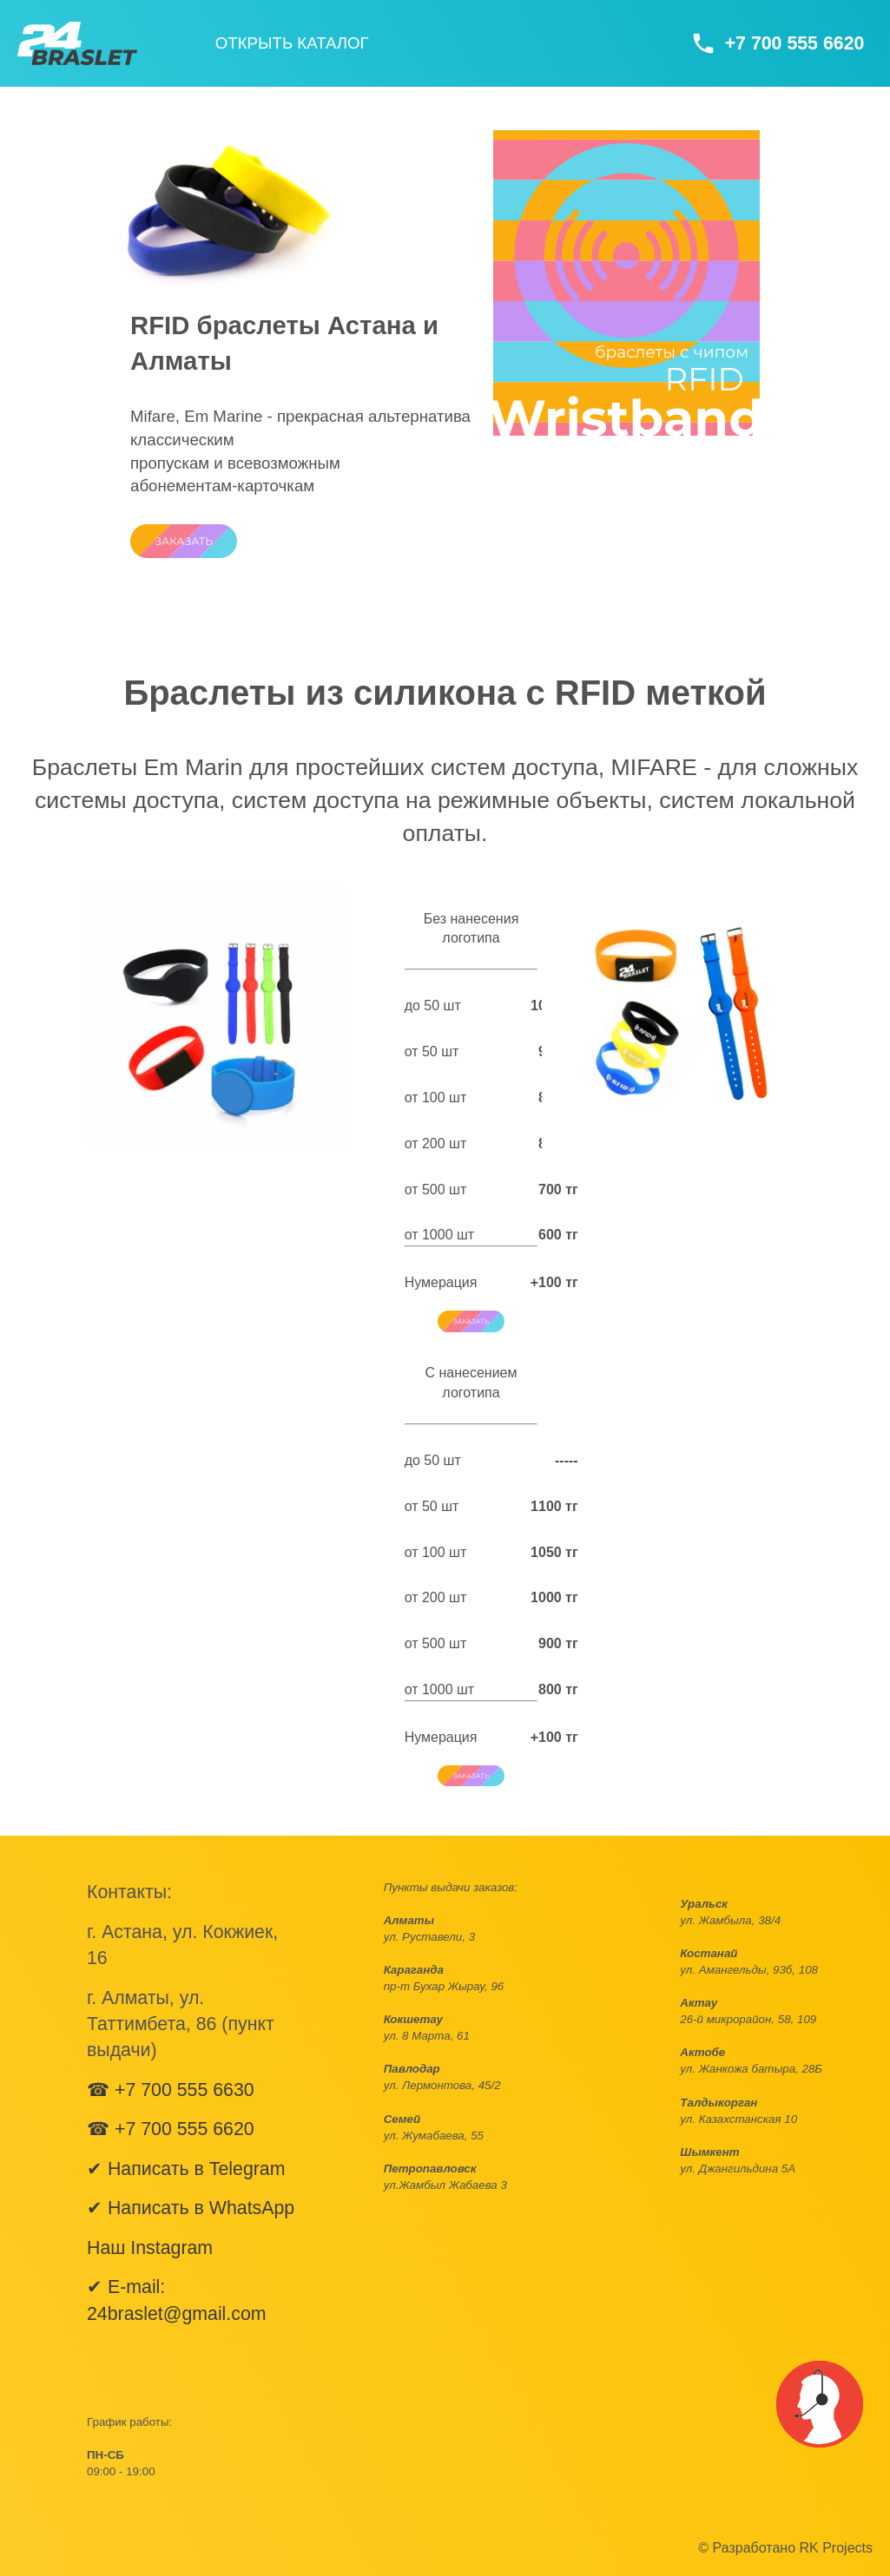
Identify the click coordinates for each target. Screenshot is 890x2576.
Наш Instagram (150, 2248)
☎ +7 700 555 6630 (170, 2090)
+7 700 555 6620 (795, 43)
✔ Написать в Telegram (186, 2169)
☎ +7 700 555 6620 (170, 2129)
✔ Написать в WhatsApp (190, 2208)
